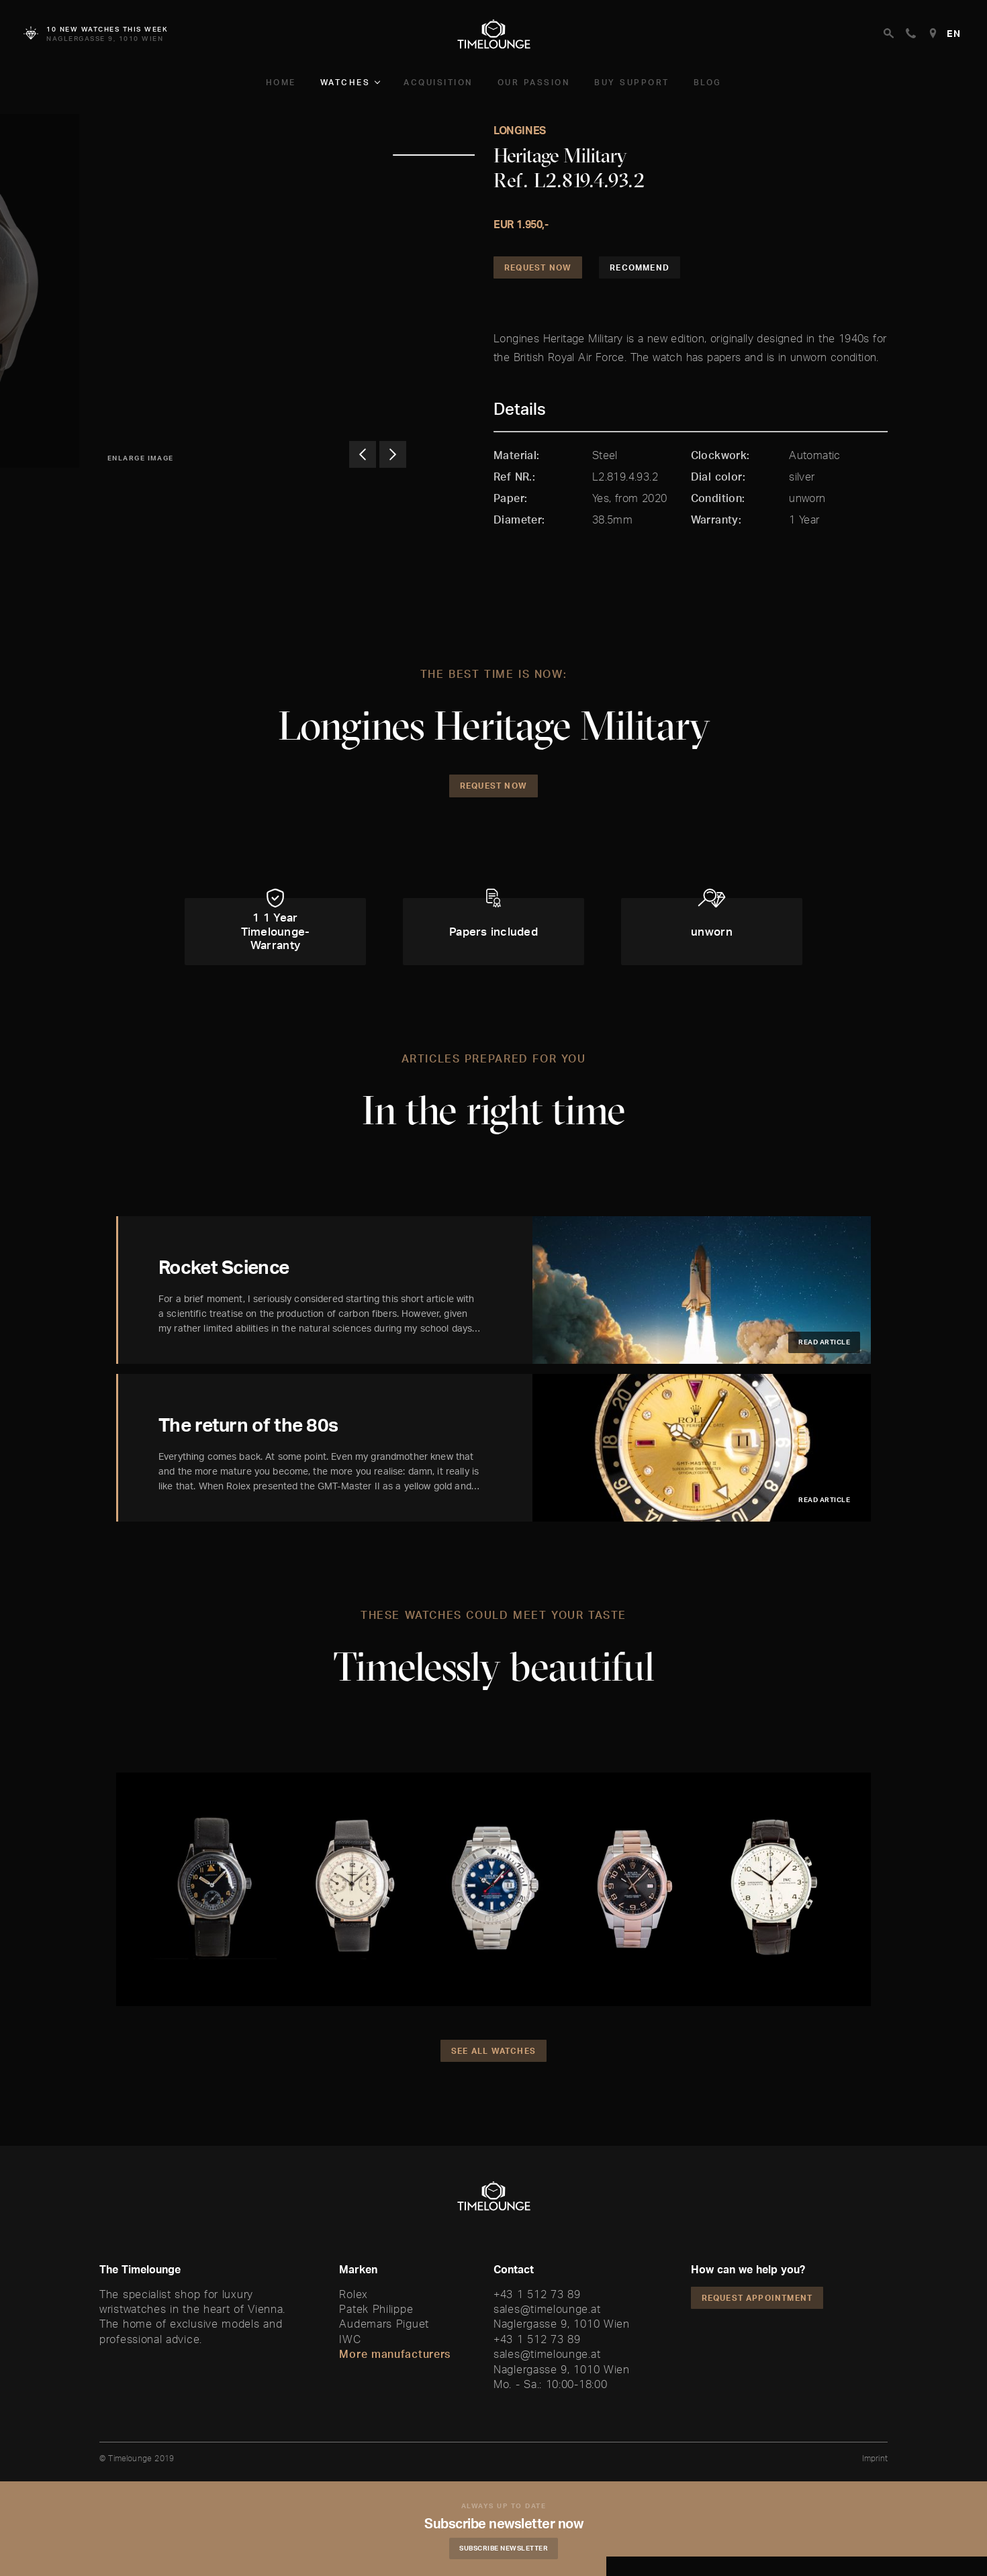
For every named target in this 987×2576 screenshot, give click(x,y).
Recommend (639, 267)
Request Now (537, 267)
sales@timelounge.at (546, 2309)
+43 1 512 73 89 (537, 2294)
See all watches (493, 2051)
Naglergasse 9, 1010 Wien (561, 2323)
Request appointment (757, 2298)
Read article (824, 1342)
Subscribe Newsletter (503, 2548)
